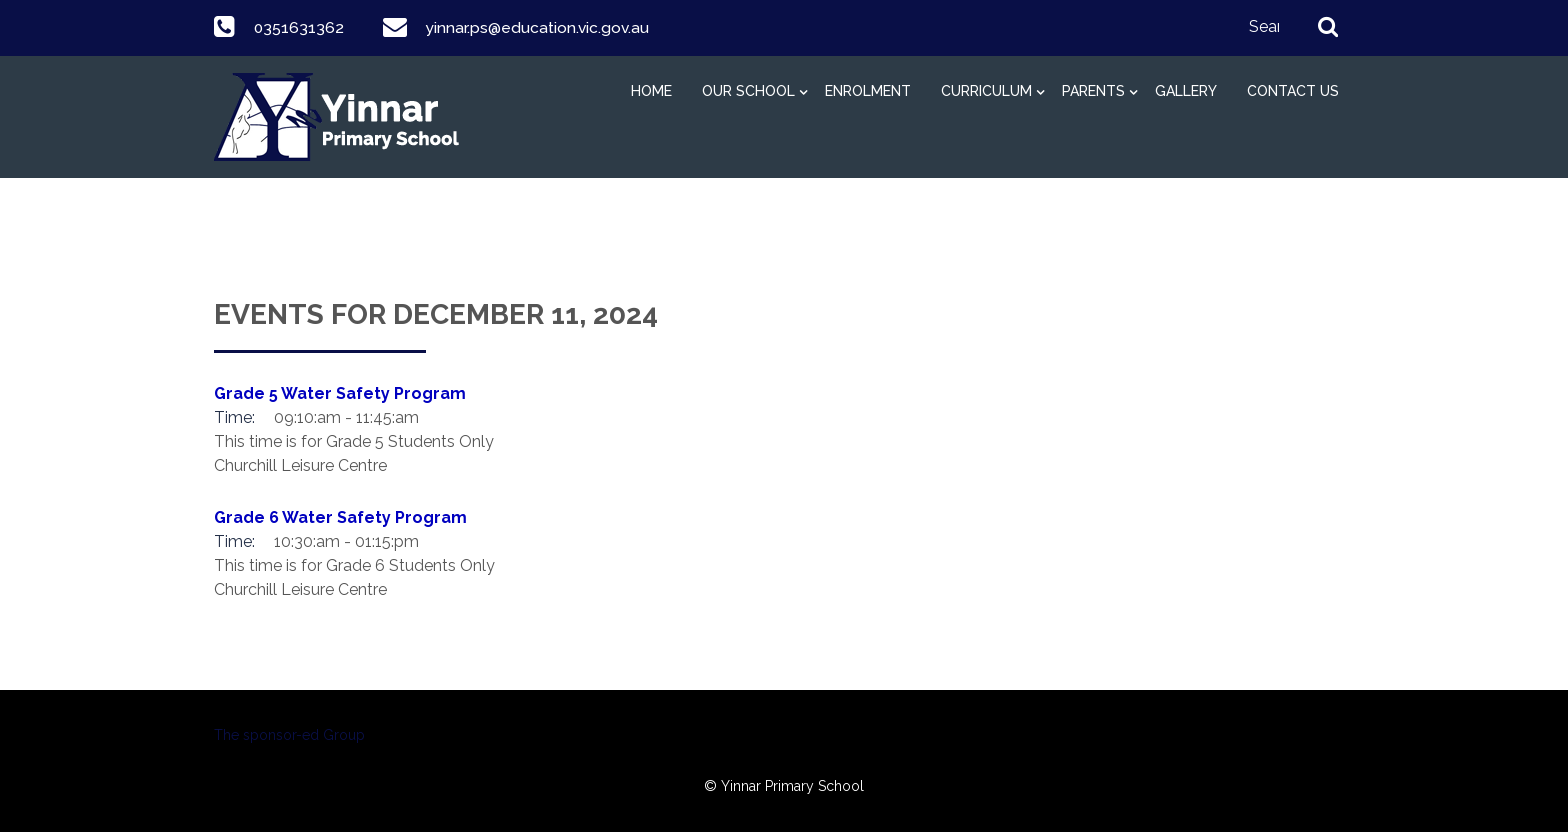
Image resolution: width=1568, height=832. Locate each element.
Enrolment (868, 91)
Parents (1093, 91)
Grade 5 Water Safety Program (340, 393)
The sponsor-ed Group (289, 735)
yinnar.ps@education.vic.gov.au (538, 27)
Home (651, 91)
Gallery (1186, 91)
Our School (748, 91)
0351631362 (298, 27)
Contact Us (1293, 91)
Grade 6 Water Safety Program (340, 517)
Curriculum (986, 91)
